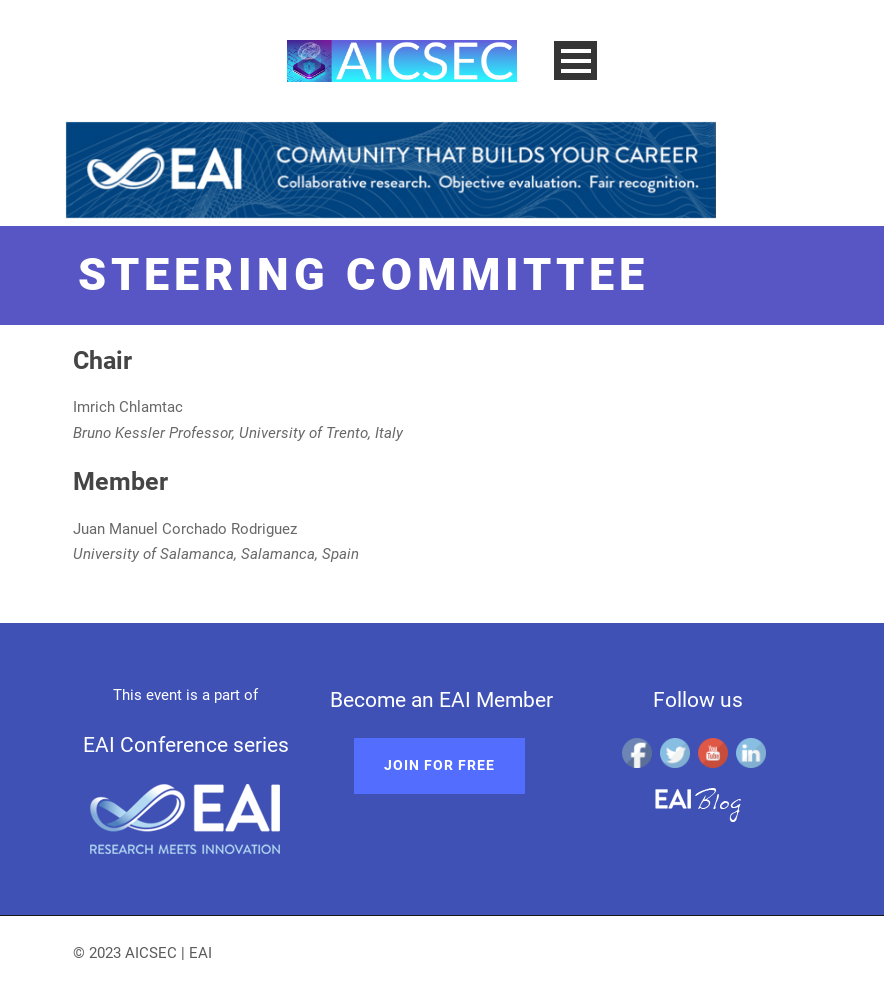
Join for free (439, 765)
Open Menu (575, 60)
